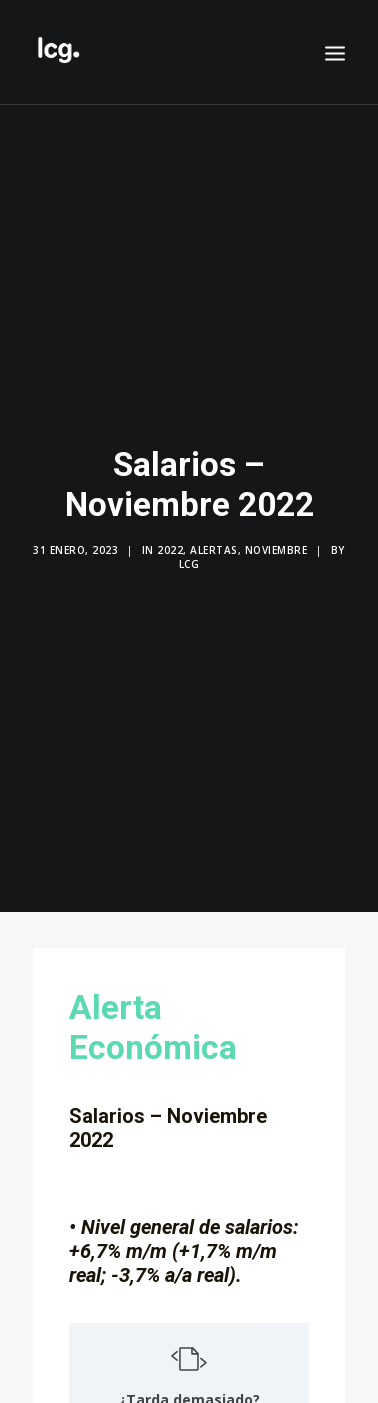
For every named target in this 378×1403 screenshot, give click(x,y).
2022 (170, 541)
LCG (189, 555)
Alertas (214, 541)
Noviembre (276, 541)
